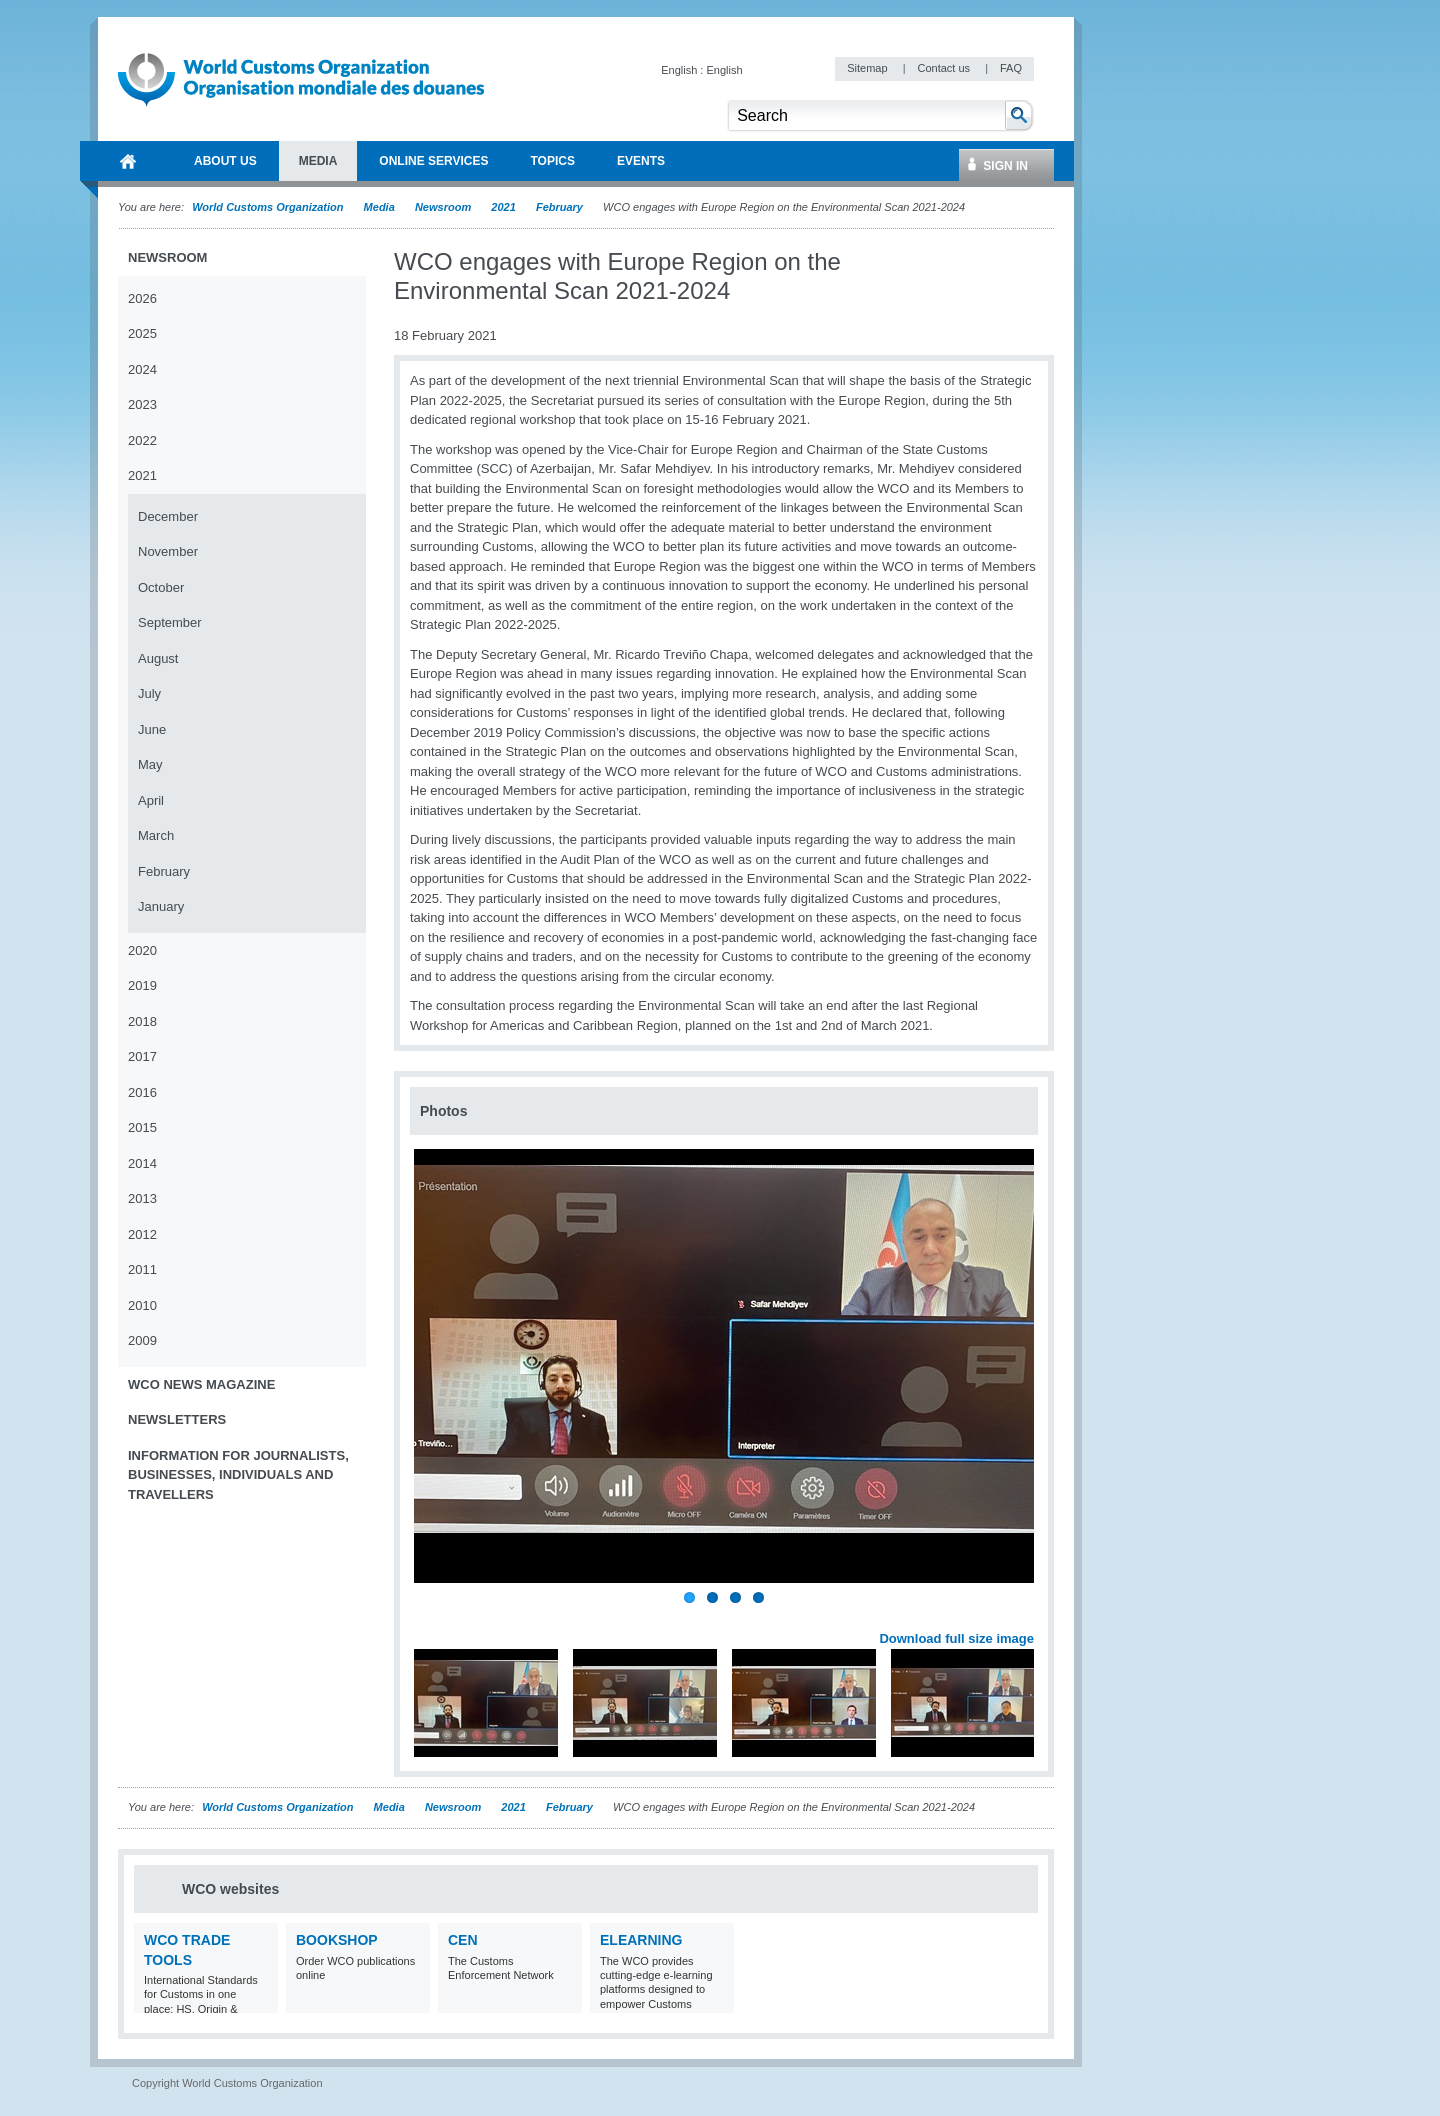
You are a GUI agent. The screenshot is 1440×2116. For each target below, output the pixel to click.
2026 (142, 298)
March (156, 835)
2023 (142, 404)
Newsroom (443, 207)
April (151, 800)
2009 (142, 1340)
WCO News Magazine (201, 1384)
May (150, 764)
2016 (142, 1092)
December (168, 516)
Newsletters (177, 1419)
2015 (142, 1127)
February (559, 207)
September (170, 622)
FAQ (1011, 68)
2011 (142, 1269)
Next (1030, 1616)
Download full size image (956, 1638)
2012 (142, 1234)
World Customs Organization (269, 207)
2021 (503, 207)
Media (379, 207)
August (158, 658)
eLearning (641, 1940)
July (149, 693)
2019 (142, 985)
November (168, 551)
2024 (142, 369)
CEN (463, 1940)
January (161, 906)
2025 (142, 333)
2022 (142, 440)
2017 (142, 1056)
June (152, 729)
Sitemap (868, 68)
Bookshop (337, 1940)
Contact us (945, 68)
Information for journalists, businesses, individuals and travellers (238, 1475)
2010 (142, 1305)
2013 (142, 1198)
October (161, 587)
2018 (142, 1021)
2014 (142, 1163)
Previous (431, 1616)
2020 (142, 950)
